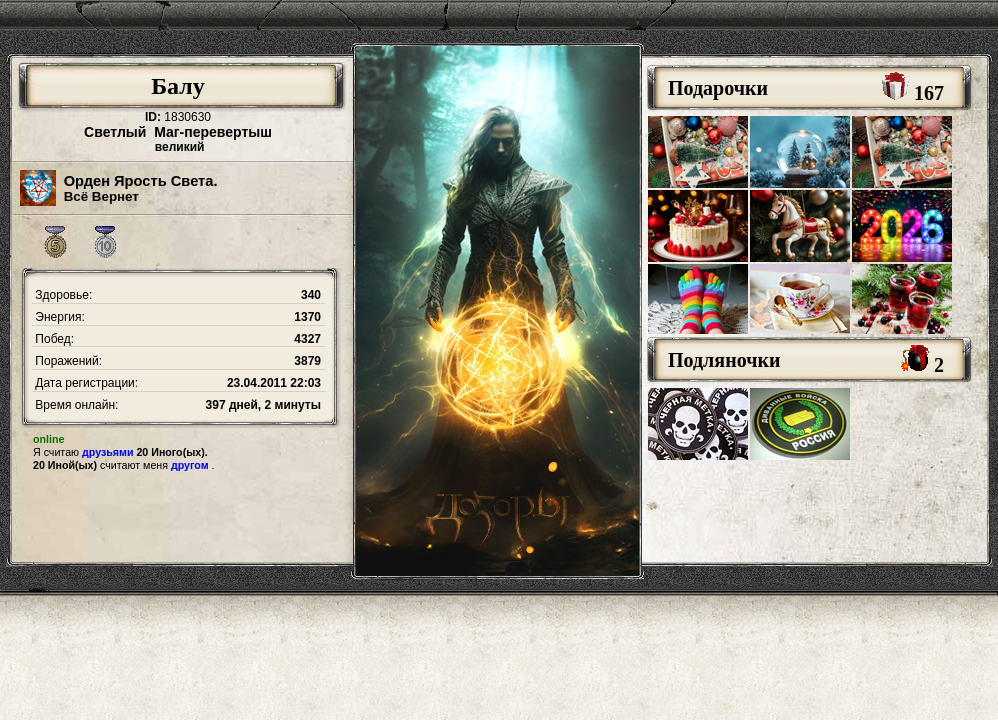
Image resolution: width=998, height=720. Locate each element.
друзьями (107, 452)
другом (190, 465)
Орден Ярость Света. (141, 181)
